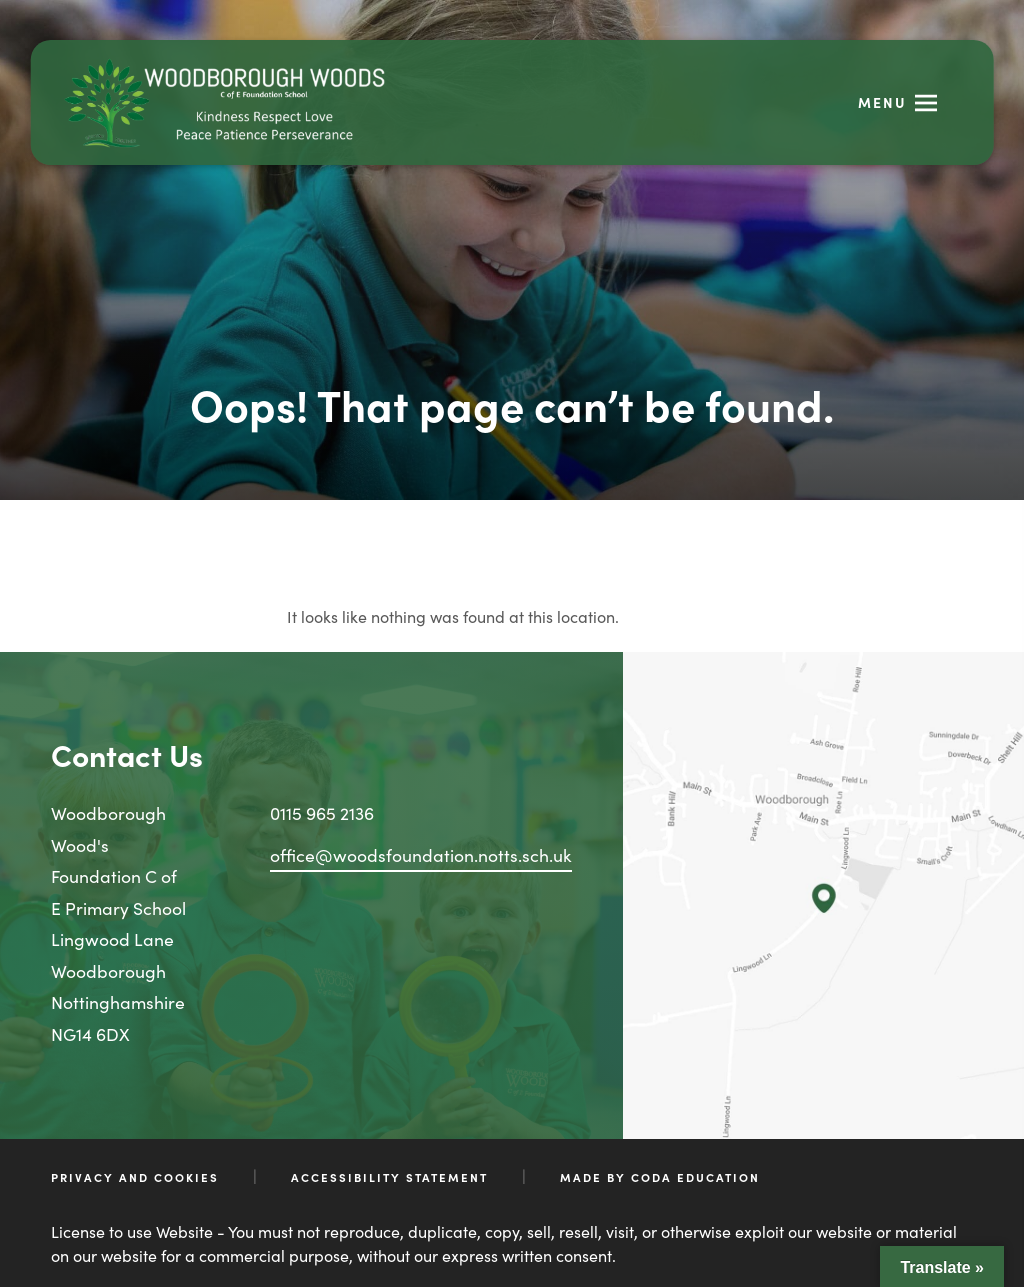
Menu (882, 102)
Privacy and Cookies (135, 1177)
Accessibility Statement (389, 1177)
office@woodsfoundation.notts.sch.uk (421, 854)
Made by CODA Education (660, 1177)
